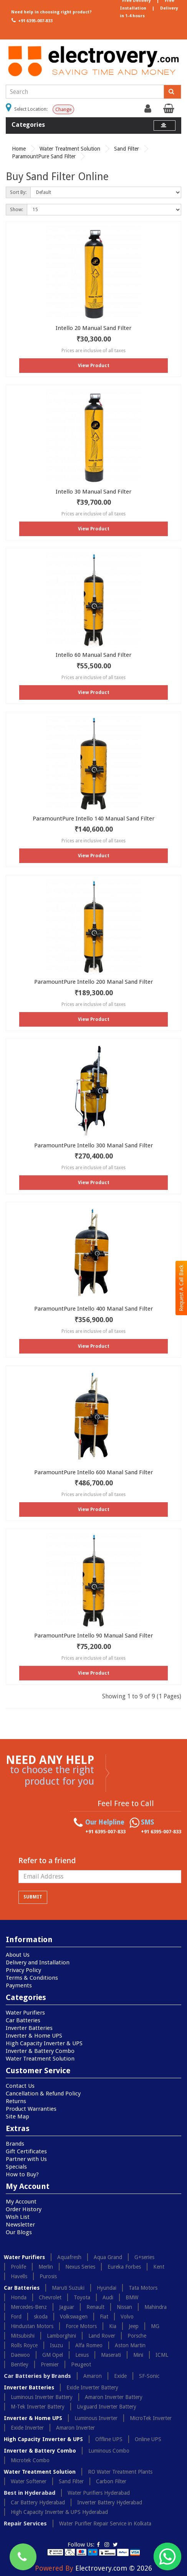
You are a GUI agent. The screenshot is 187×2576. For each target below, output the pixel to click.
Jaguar (66, 2307)
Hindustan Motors (32, 2326)
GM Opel (52, 2355)
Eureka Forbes (124, 2267)
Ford (16, 2316)
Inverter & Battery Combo (40, 2051)
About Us (18, 1954)
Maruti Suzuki (68, 2288)
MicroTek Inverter (151, 2418)
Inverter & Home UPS (34, 2035)
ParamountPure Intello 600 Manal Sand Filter (93, 1472)
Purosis (48, 2276)
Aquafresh (69, 2257)
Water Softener (28, 2481)
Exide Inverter (27, 2428)
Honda (18, 2297)
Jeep (134, 2326)
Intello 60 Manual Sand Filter (93, 654)
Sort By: (18, 192)
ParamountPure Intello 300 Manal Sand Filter (93, 1145)
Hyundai (106, 2288)
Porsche (136, 2336)
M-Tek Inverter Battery (38, 2407)
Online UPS (148, 2439)
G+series (144, 2257)
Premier (50, 2364)
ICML (162, 2355)
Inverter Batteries (29, 2028)
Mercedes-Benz (29, 2307)
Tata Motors (143, 2288)
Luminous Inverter (95, 2418)
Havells (19, 2276)
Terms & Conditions (32, 1977)
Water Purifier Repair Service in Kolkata (105, 2523)
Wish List (18, 2216)
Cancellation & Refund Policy (43, 2093)
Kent (158, 2267)
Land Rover (101, 2336)
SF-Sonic (149, 2376)
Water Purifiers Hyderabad (99, 2493)
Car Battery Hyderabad (38, 2502)
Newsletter (20, 2224)
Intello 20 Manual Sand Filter (93, 328)
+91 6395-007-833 (31, 20)
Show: (16, 209)
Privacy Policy (23, 1970)
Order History (23, 2209)
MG (155, 2326)
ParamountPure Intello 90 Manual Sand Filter (93, 1635)
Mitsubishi (23, 2336)
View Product (93, 365)
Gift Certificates (26, 2151)
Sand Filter (126, 149)
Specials (16, 2166)
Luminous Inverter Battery (42, 2397)
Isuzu (56, 2345)
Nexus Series (80, 2267)
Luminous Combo (108, 2451)
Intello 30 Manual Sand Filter (93, 491)
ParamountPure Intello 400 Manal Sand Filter (93, 1308)
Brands (15, 2143)
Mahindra (155, 2307)
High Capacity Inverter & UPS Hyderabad (59, 2512)
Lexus (82, 2355)
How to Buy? (22, 2174)
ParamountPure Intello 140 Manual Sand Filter (93, 818)
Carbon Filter (111, 2481)
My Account (21, 2201)
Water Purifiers (25, 2012)
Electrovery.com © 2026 (113, 2568)
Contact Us (20, 2085)
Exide (120, 2376)
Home (19, 149)
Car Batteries (23, 2020)
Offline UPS (108, 2439)
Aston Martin (130, 2345)
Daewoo (20, 2355)
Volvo (127, 2316)
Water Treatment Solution (70, 149)
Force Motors (81, 2326)
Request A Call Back (181, 1288)
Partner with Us (26, 2159)
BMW (132, 2297)
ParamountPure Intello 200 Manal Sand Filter (93, 981)
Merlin (45, 2267)
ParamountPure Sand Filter (44, 156)
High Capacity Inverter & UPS (44, 2043)
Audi (108, 2297)
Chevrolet (50, 2297)
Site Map (17, 2116)
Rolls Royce (24, 2345)
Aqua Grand (108, 2257)
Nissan (124, 2307)
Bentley (19, 2364)
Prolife (18, 2267)
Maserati (111, 2355)
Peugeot (81, 2364)
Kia (112, 2326)
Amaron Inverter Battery (113, 2397)
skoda (41, 2316)
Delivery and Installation (38, 1962)
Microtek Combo (30, 2460)
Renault (95, 2307)
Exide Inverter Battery (92, 2387)
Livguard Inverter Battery (106, 2407)
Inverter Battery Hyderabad (109, 2502)
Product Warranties (31, 2108)
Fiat (104, 2316)
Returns (16, 2101)
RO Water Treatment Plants (120, 2472)
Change (63, 109)
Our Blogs (19, 2232)
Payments (19, 1985)
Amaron (92, 2376)
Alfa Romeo (89, 2345)
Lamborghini (61, 2336)
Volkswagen (74, 2316)
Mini (138, 2355)
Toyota (82, 2297)
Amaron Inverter (75, 2428)
